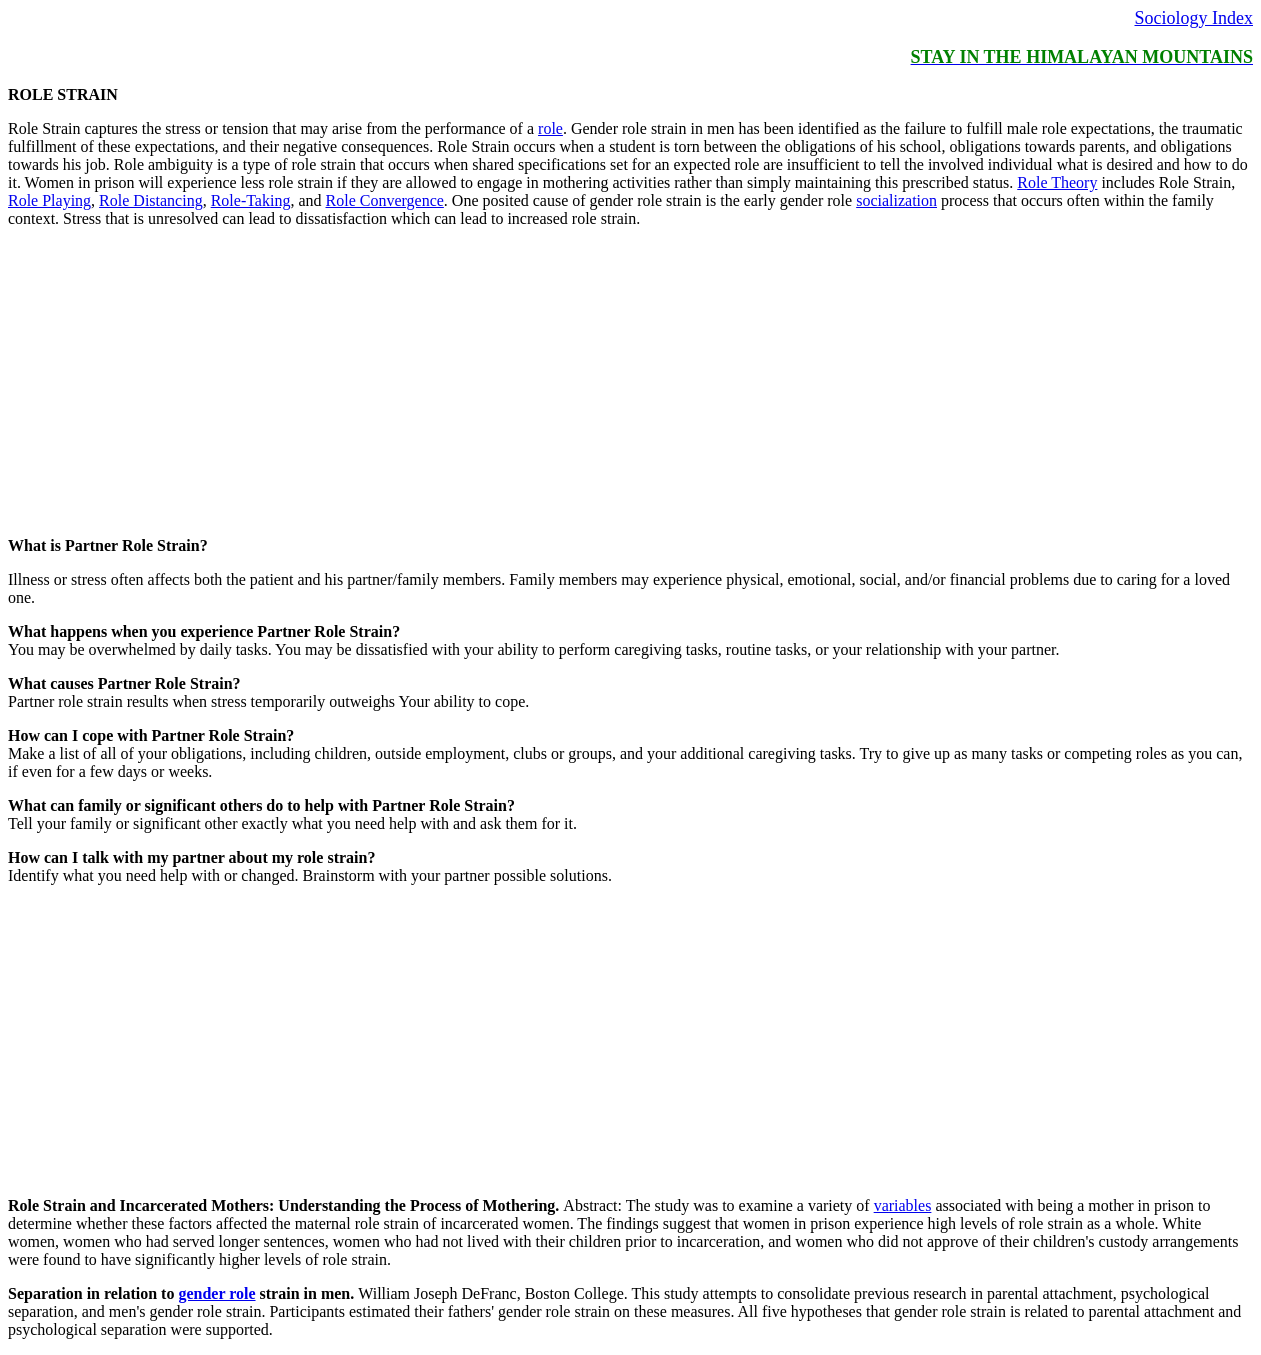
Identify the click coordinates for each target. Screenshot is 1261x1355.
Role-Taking (251, 200)
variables (903, 1205)
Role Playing (49, 200)
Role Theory (1057, 182)
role (550, 128)
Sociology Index (1194, 18)
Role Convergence (385, 200)
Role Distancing (151, 200)
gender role (216, 1293)
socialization (896, 200)
